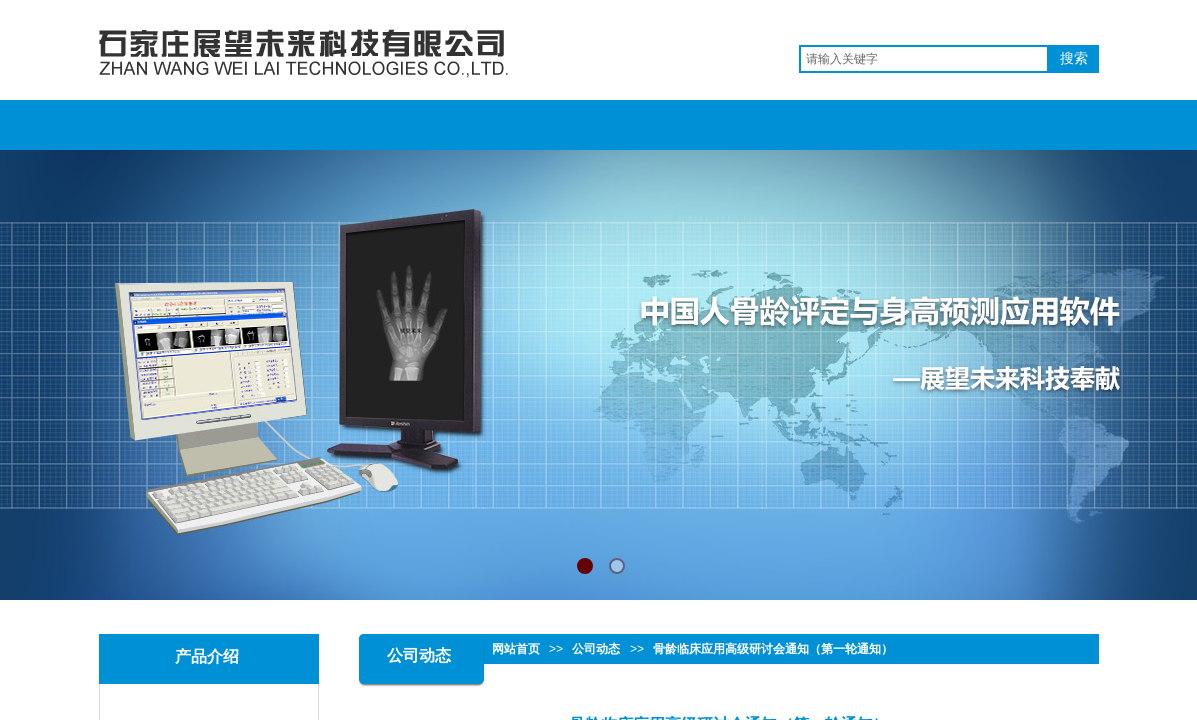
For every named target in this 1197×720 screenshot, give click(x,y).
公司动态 (596, 649)
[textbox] (924, 59)
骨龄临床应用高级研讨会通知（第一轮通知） (773, 649)
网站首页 (516, 649)
